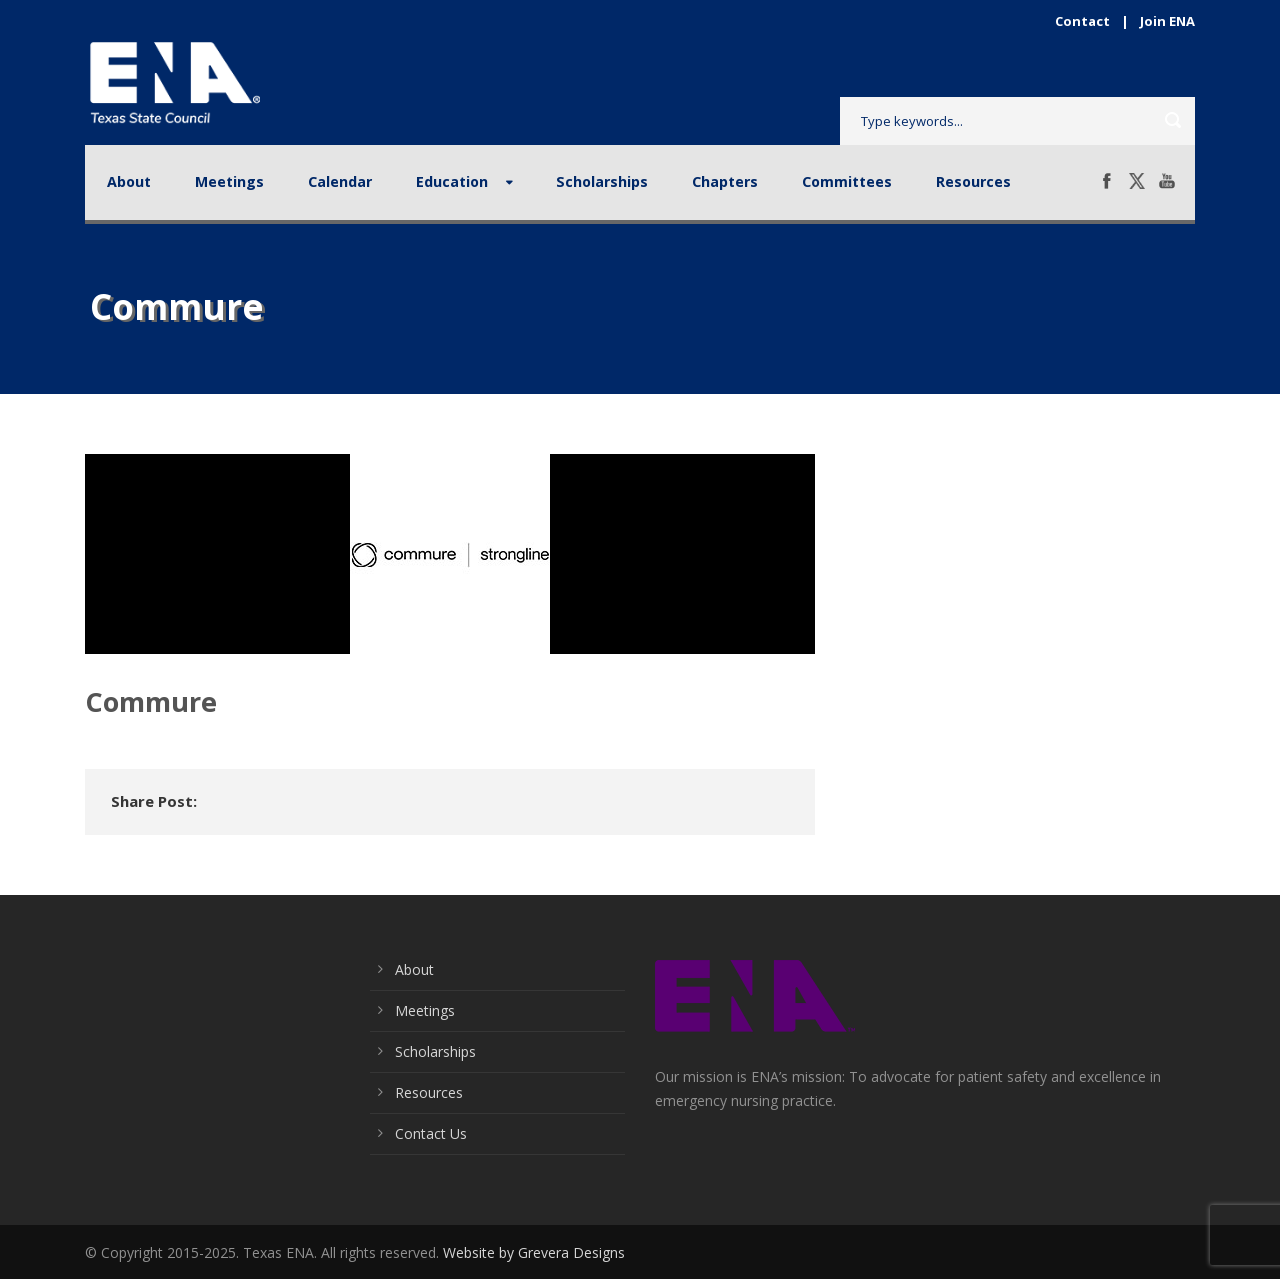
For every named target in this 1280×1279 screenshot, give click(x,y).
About (129, 181)
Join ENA (1167, 21)
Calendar (340, 181)
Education (452, 181)
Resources (973, 181)
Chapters (725, 181)
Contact (1082, 21)
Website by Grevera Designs (534, 1252)
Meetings (229, 181)
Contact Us (431, 1133)
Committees (847, 181)
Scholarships (602, 181)
